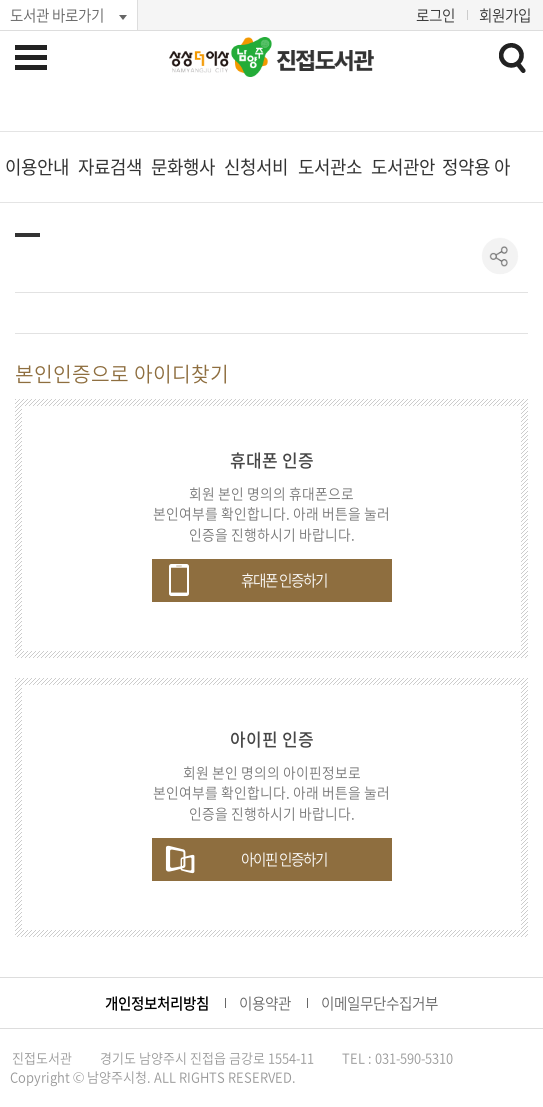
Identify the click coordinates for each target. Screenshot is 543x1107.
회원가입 (505, 15)
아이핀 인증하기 (284, 859)
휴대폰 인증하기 (284, 580)
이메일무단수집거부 (379, 1003)
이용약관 (265, 1003)
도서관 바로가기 (57, 15)
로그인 (435, 15)
